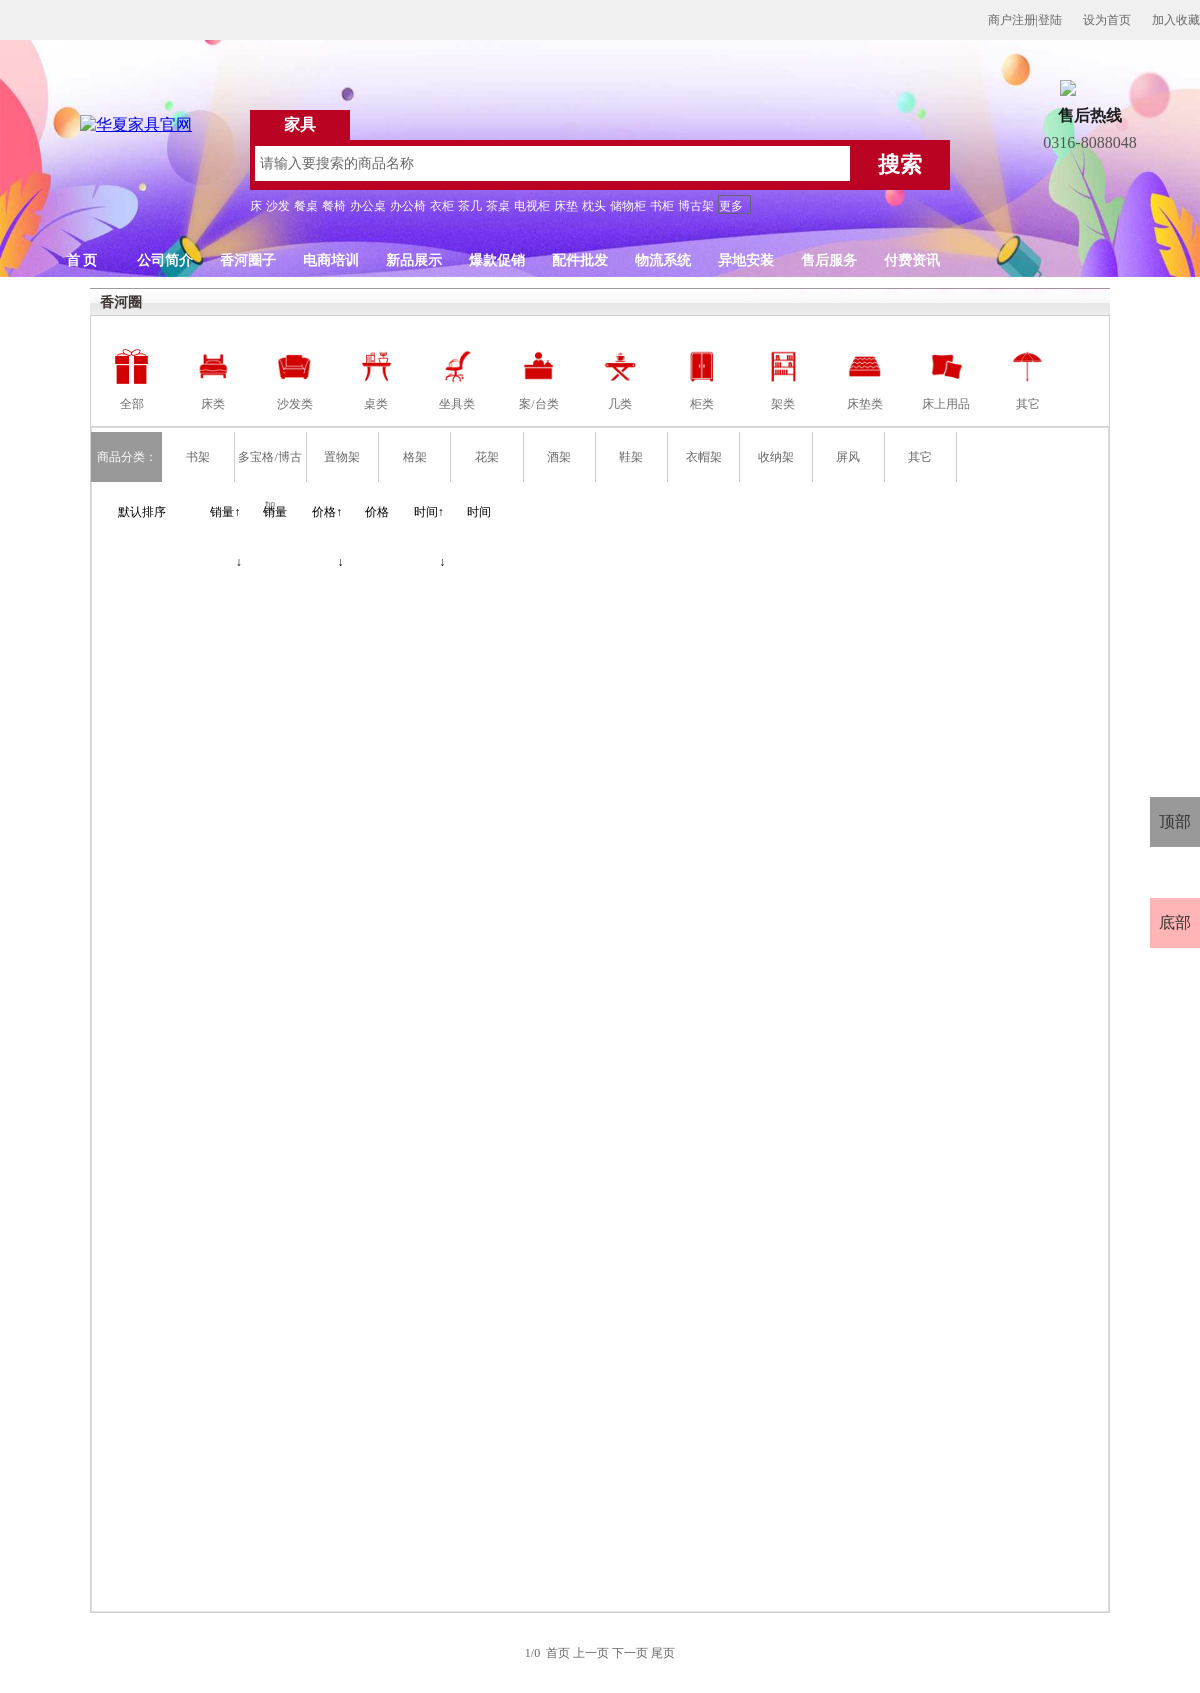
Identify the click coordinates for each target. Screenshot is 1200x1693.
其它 (920, 457)
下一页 (630, 1653)
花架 (487, 457)
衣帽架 (704, 457)
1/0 (534, 1653)
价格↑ (327, 512)
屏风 (848, 457)
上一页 (591, 1653)
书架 (198, 457)
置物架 (342, 457)
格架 (415, 457)
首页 (558, 1653)
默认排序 (142, 512)
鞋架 (631, 457)
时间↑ (429, 512)
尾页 (663, 1653)
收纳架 (776, 457)
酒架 (559, 457)
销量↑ (225, 512)
